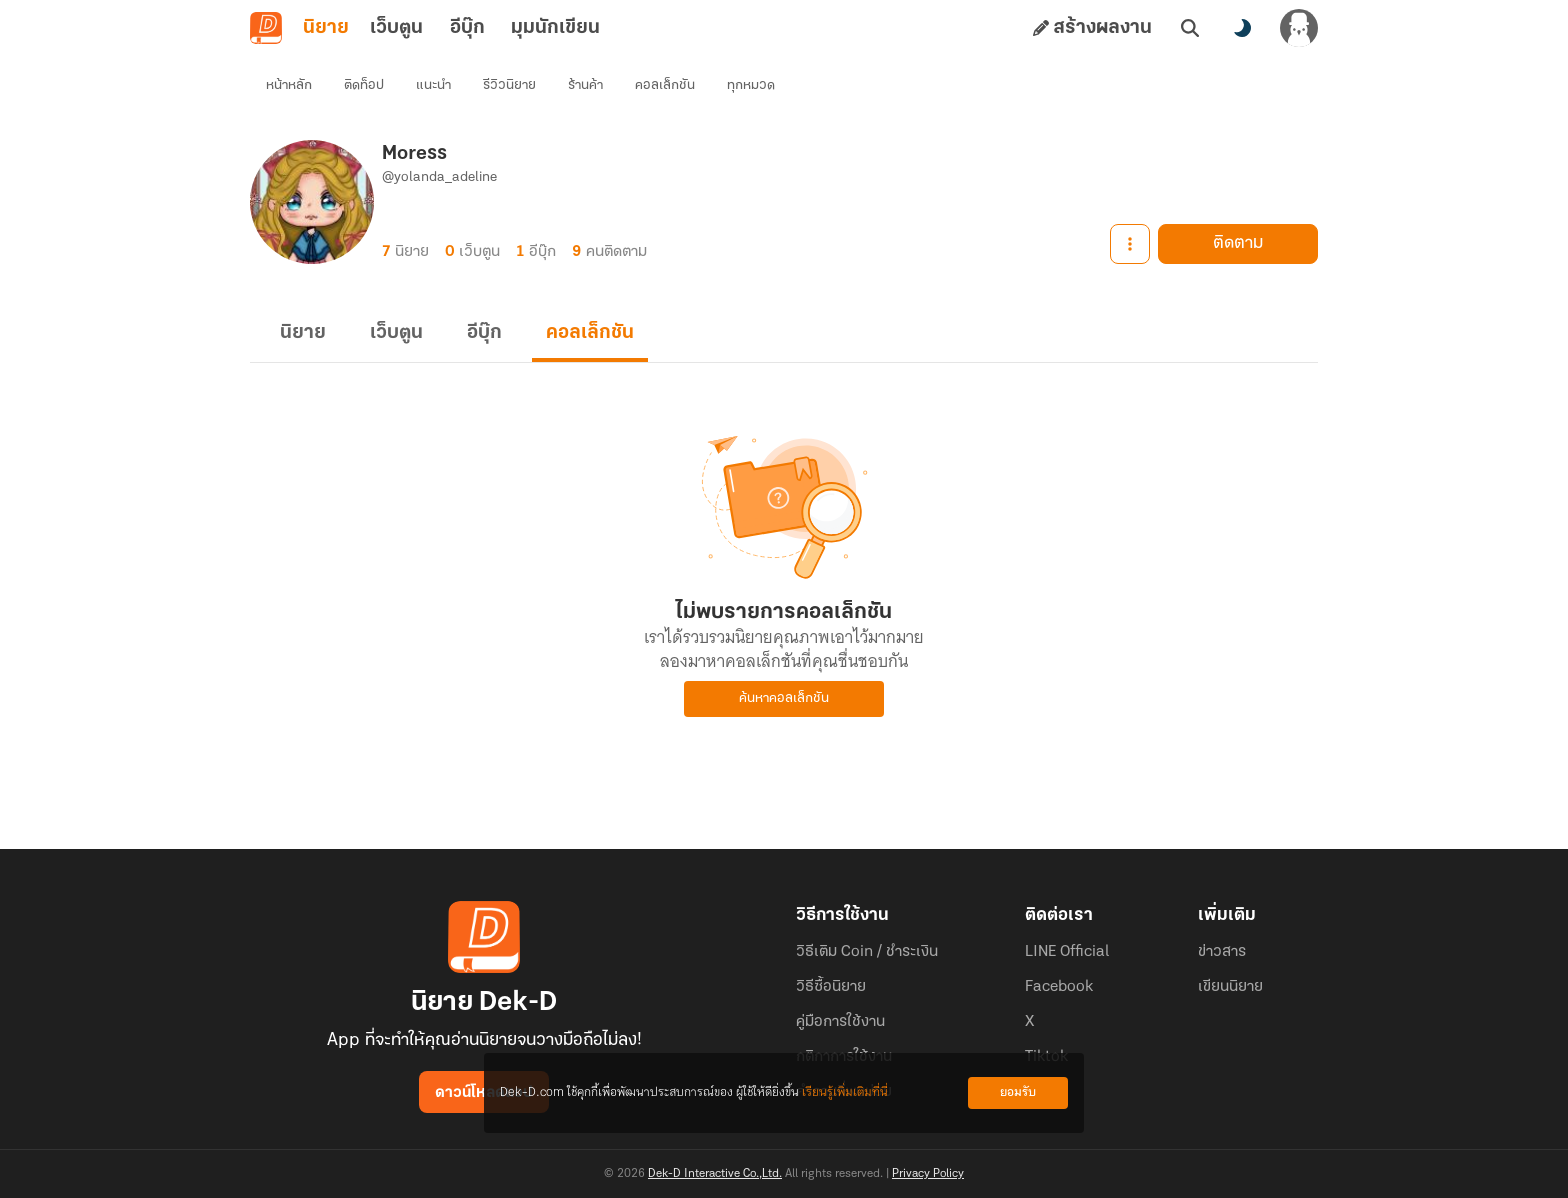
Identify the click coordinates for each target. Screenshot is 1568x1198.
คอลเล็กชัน (665, 85)
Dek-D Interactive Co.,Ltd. (715, 1174)
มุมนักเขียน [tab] (555, 28)
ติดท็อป (364, 85)
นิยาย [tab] (326, 28)
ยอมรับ (1018, 1092)
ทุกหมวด (751, 85)
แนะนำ (433, 85)
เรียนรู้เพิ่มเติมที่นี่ (845, 1092)
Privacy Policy (928, 1174)
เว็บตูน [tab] (396, 28)
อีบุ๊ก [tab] (467, 28)
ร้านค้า (585, 85)
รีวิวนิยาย (509, 85)
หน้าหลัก (289, 85)
